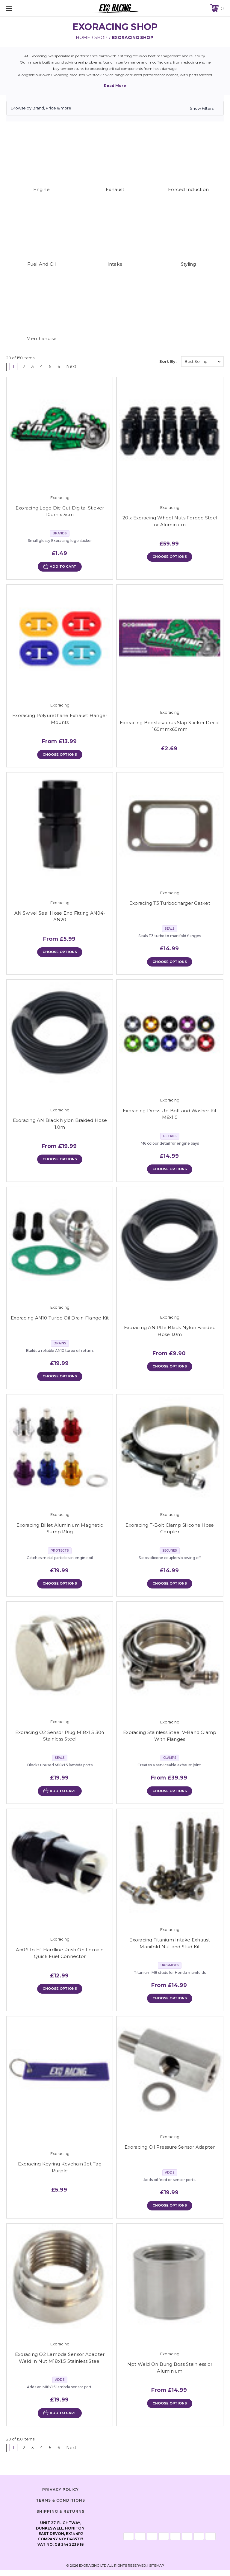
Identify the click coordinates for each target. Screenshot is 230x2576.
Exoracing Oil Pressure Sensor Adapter (170, 2152)
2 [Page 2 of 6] (24, 366)
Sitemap (156, 2571)
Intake (115, 264)
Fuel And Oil (41, 264)
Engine (41, 189)
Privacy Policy (60, 2495)
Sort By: (168, 361)
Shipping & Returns (60, 2517)
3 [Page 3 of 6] (32, 366)
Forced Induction (188, 189)
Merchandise (41, 338)
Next (73, 366)
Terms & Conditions (60, 2506)
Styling (188, 264)
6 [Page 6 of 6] (59, 366)
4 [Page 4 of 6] (41, 366)
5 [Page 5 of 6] (50, 366)
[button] (115, 108)
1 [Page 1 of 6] (13, 366)
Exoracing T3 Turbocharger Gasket (169, 904)
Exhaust (115, 189)
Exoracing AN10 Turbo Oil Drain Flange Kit (60, 1320)
